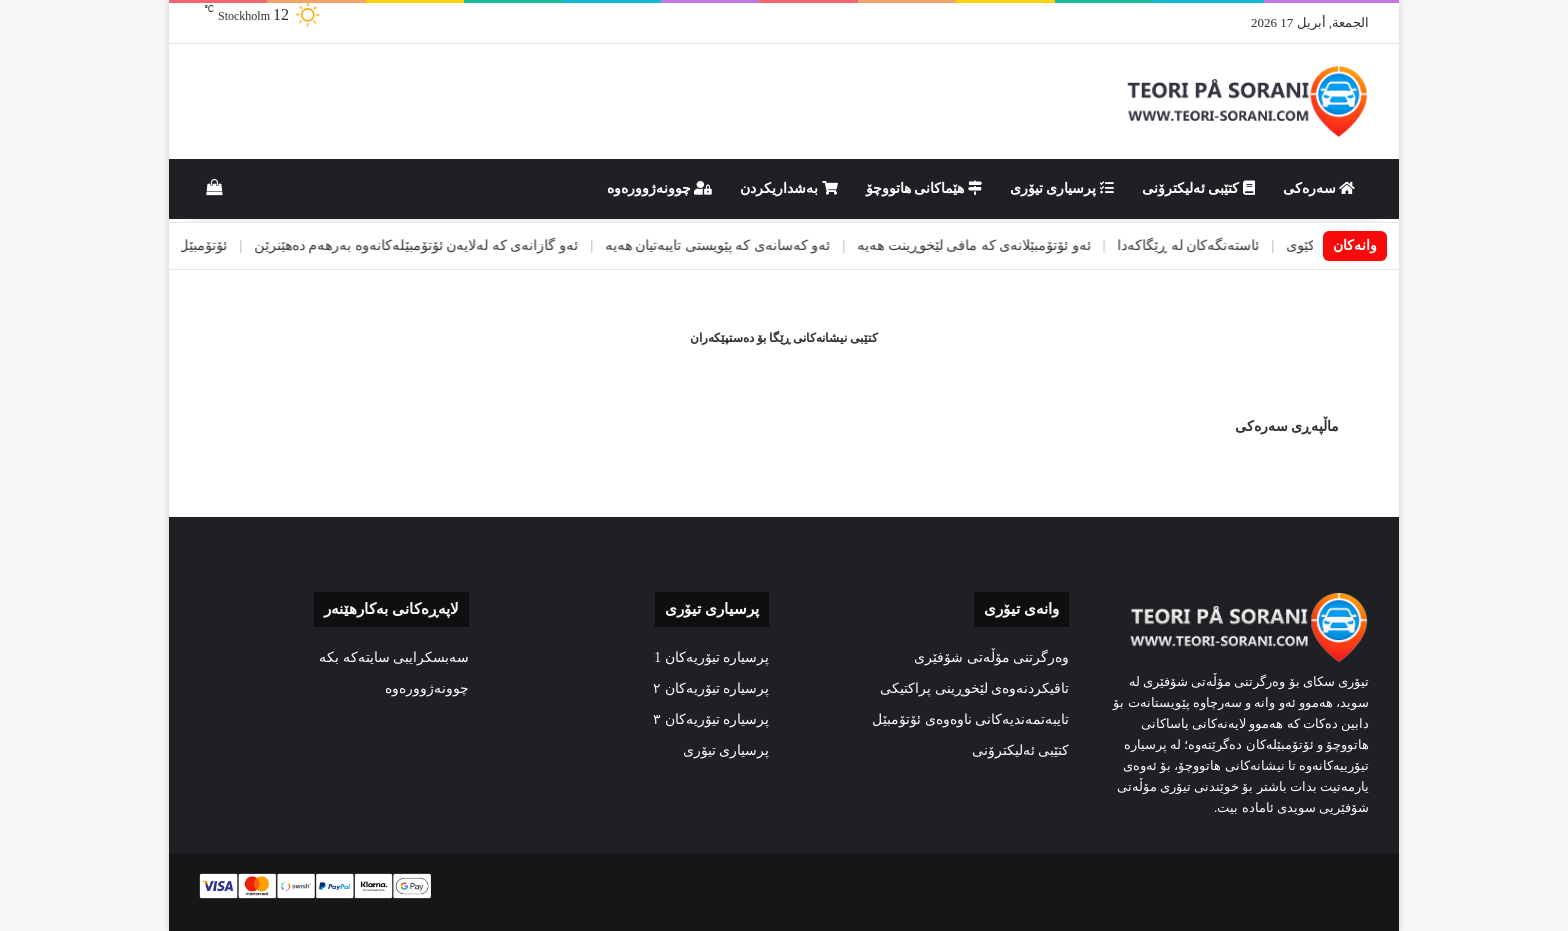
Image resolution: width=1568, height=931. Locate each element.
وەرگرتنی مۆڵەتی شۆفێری (991, 657)
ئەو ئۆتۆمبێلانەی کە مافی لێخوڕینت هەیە (944, 245)
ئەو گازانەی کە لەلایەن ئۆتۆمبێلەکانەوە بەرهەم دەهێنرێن (386, 245)
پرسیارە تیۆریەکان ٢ (711, 688)
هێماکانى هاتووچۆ (924, 188)
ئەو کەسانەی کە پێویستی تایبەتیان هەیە (688, 245)
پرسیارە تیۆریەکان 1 (711, 657)
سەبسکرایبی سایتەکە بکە (394, 657)
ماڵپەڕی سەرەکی (1287, 426)
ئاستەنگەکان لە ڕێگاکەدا (1158, 245)
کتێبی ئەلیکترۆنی (1198, 188)
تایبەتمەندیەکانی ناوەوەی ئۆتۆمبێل (970, 719)
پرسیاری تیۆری (1062, 188)
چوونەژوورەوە (660, 188)
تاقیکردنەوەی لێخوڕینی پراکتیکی (974, 688)
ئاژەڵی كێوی (1291, 245)
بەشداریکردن (789, 188)
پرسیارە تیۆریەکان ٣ (711, 719)
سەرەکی (1319, 188)
